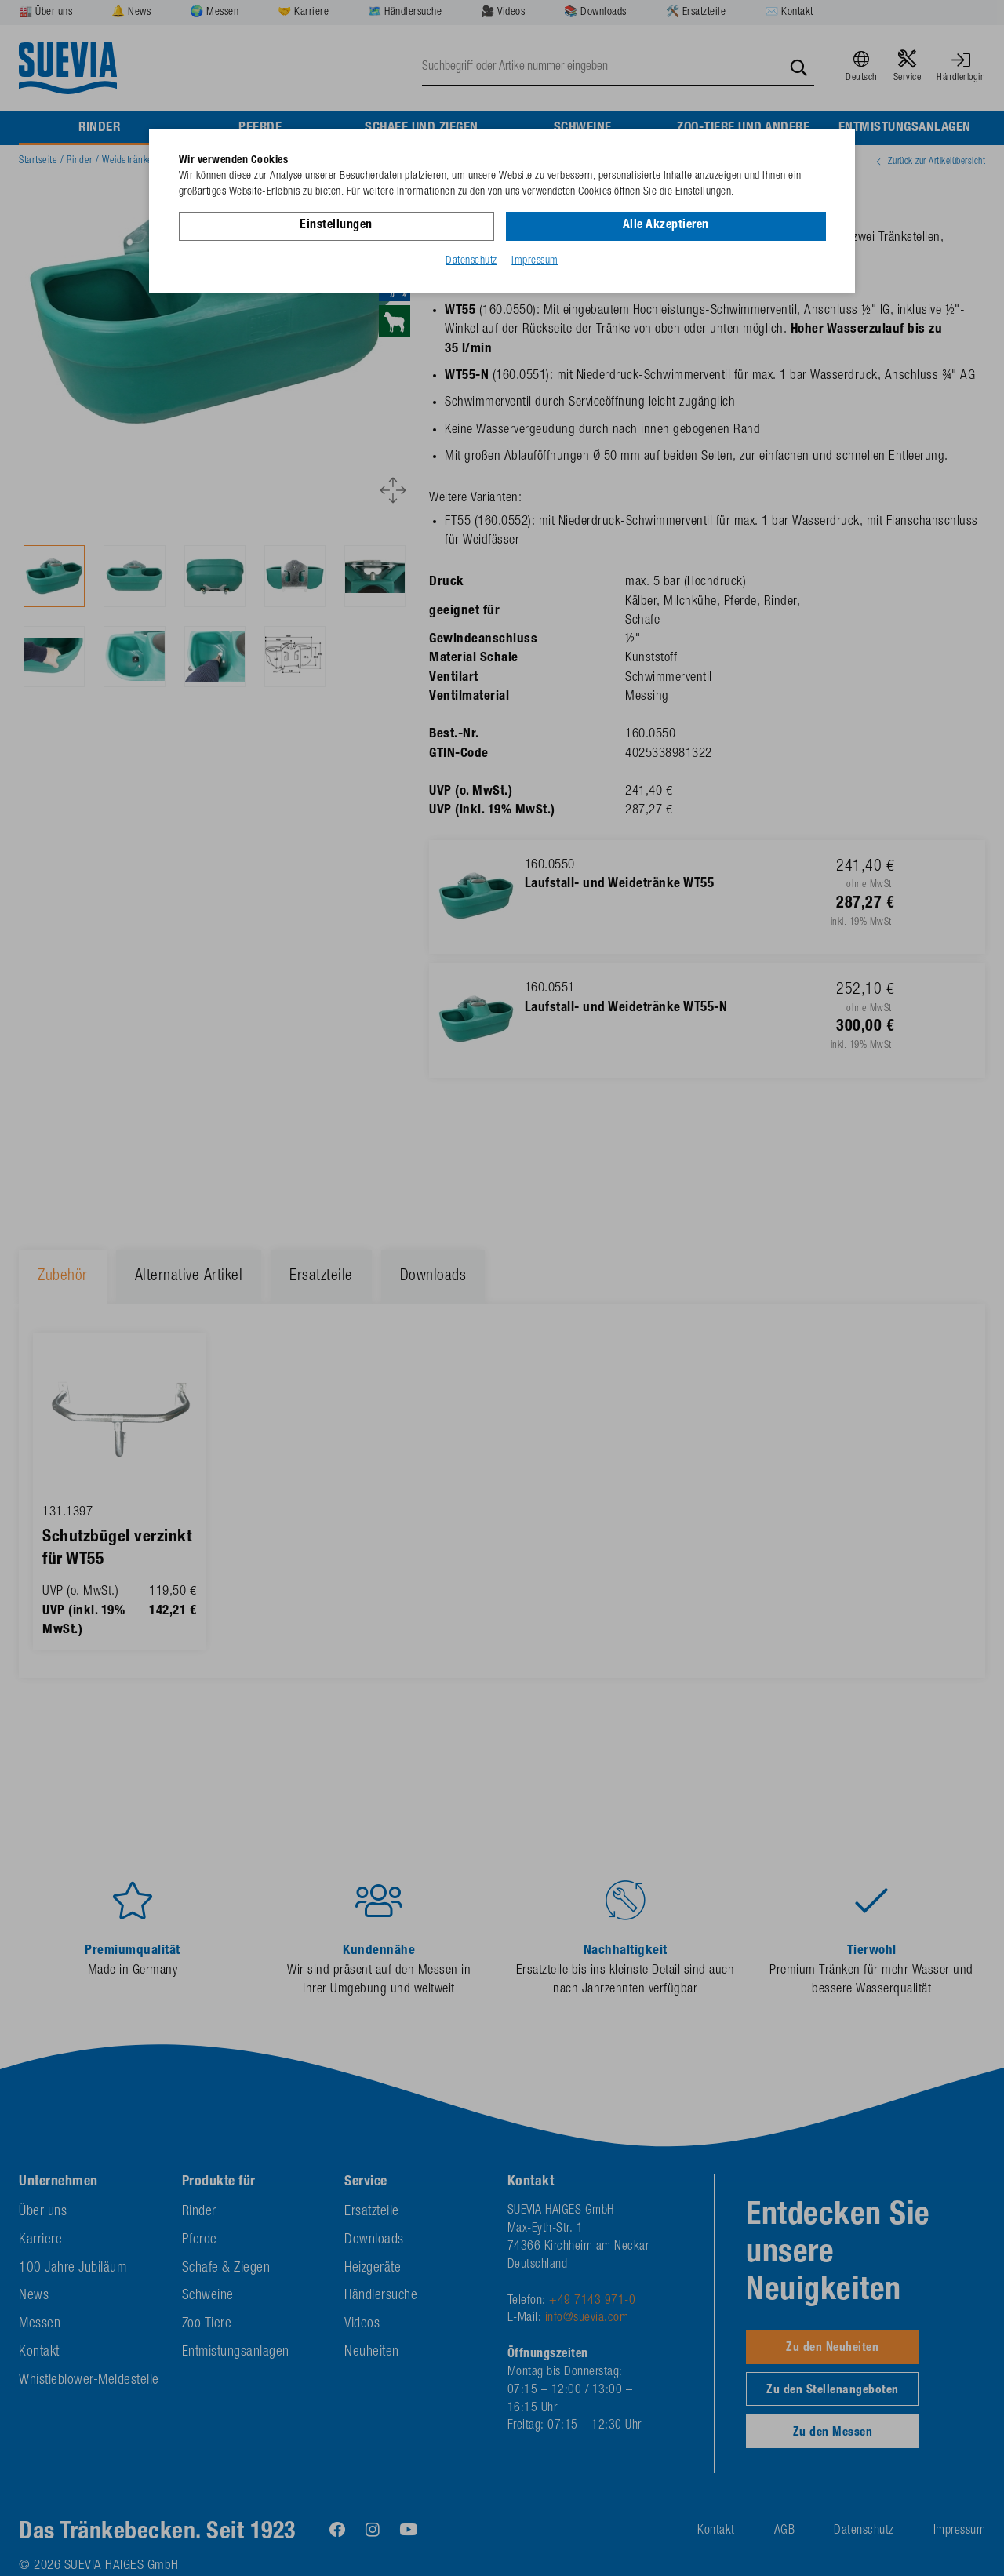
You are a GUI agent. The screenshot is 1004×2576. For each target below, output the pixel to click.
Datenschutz (471, 261)
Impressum (534, 261)
